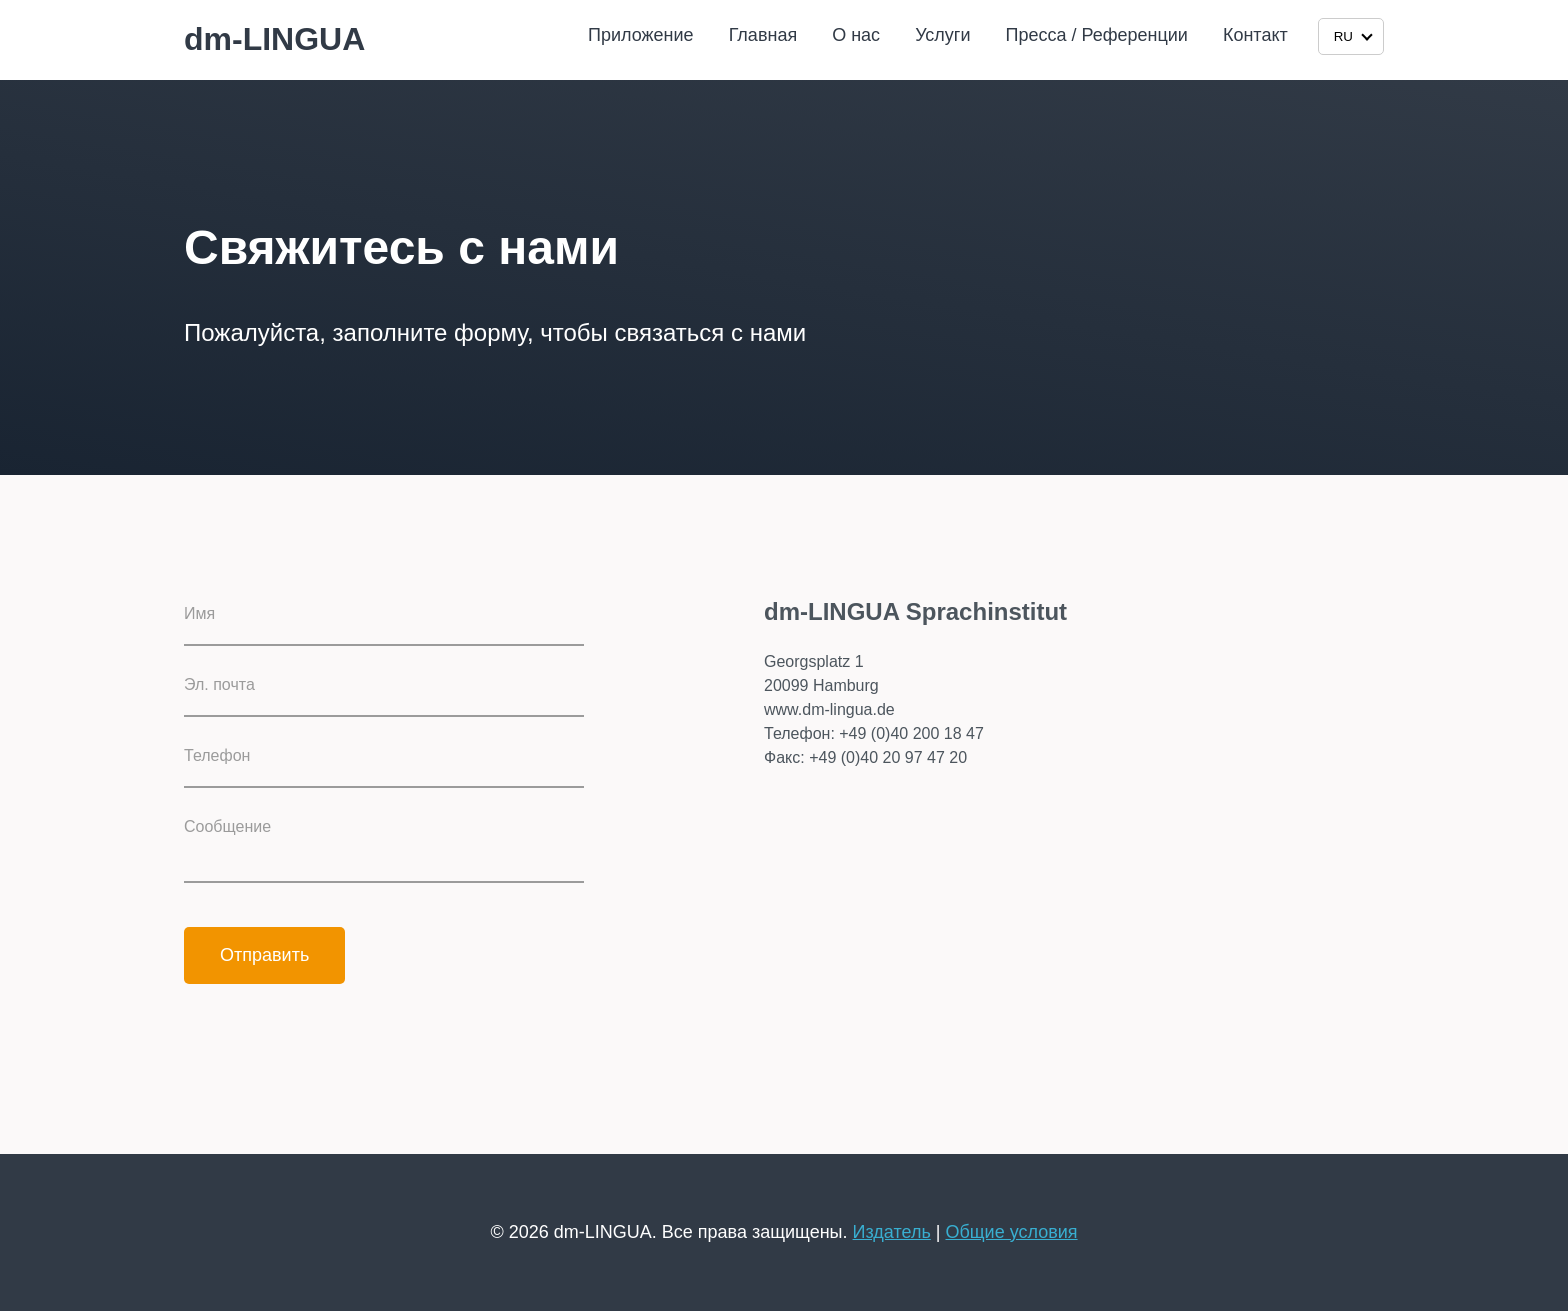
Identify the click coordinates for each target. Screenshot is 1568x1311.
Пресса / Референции (1097, 35)
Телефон (217, 755)
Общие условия (1011, 1232)
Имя (199, 613)
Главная (763, 35)
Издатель (892, 1232)
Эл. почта (219, 684)
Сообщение (227, 826)
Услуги (942, 35)
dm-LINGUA (274, 39)
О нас (856, 35)
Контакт (1255, 35)
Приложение (641, 35)
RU (1353, 36)
